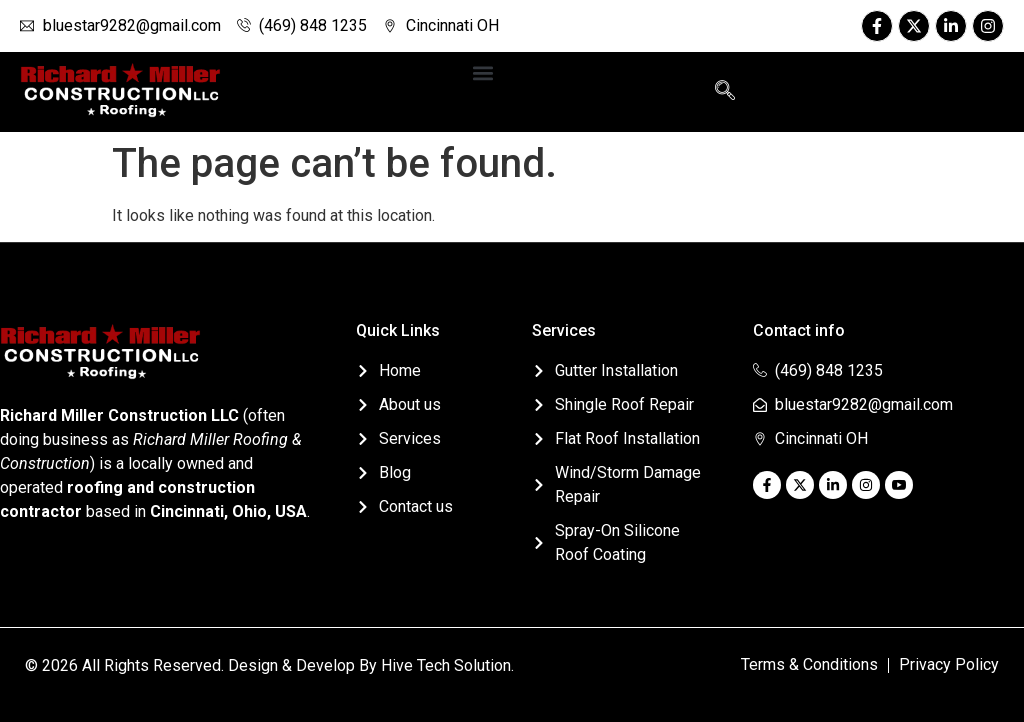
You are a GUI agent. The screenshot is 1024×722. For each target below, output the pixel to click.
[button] (482, 72)
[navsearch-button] (725, 92)
